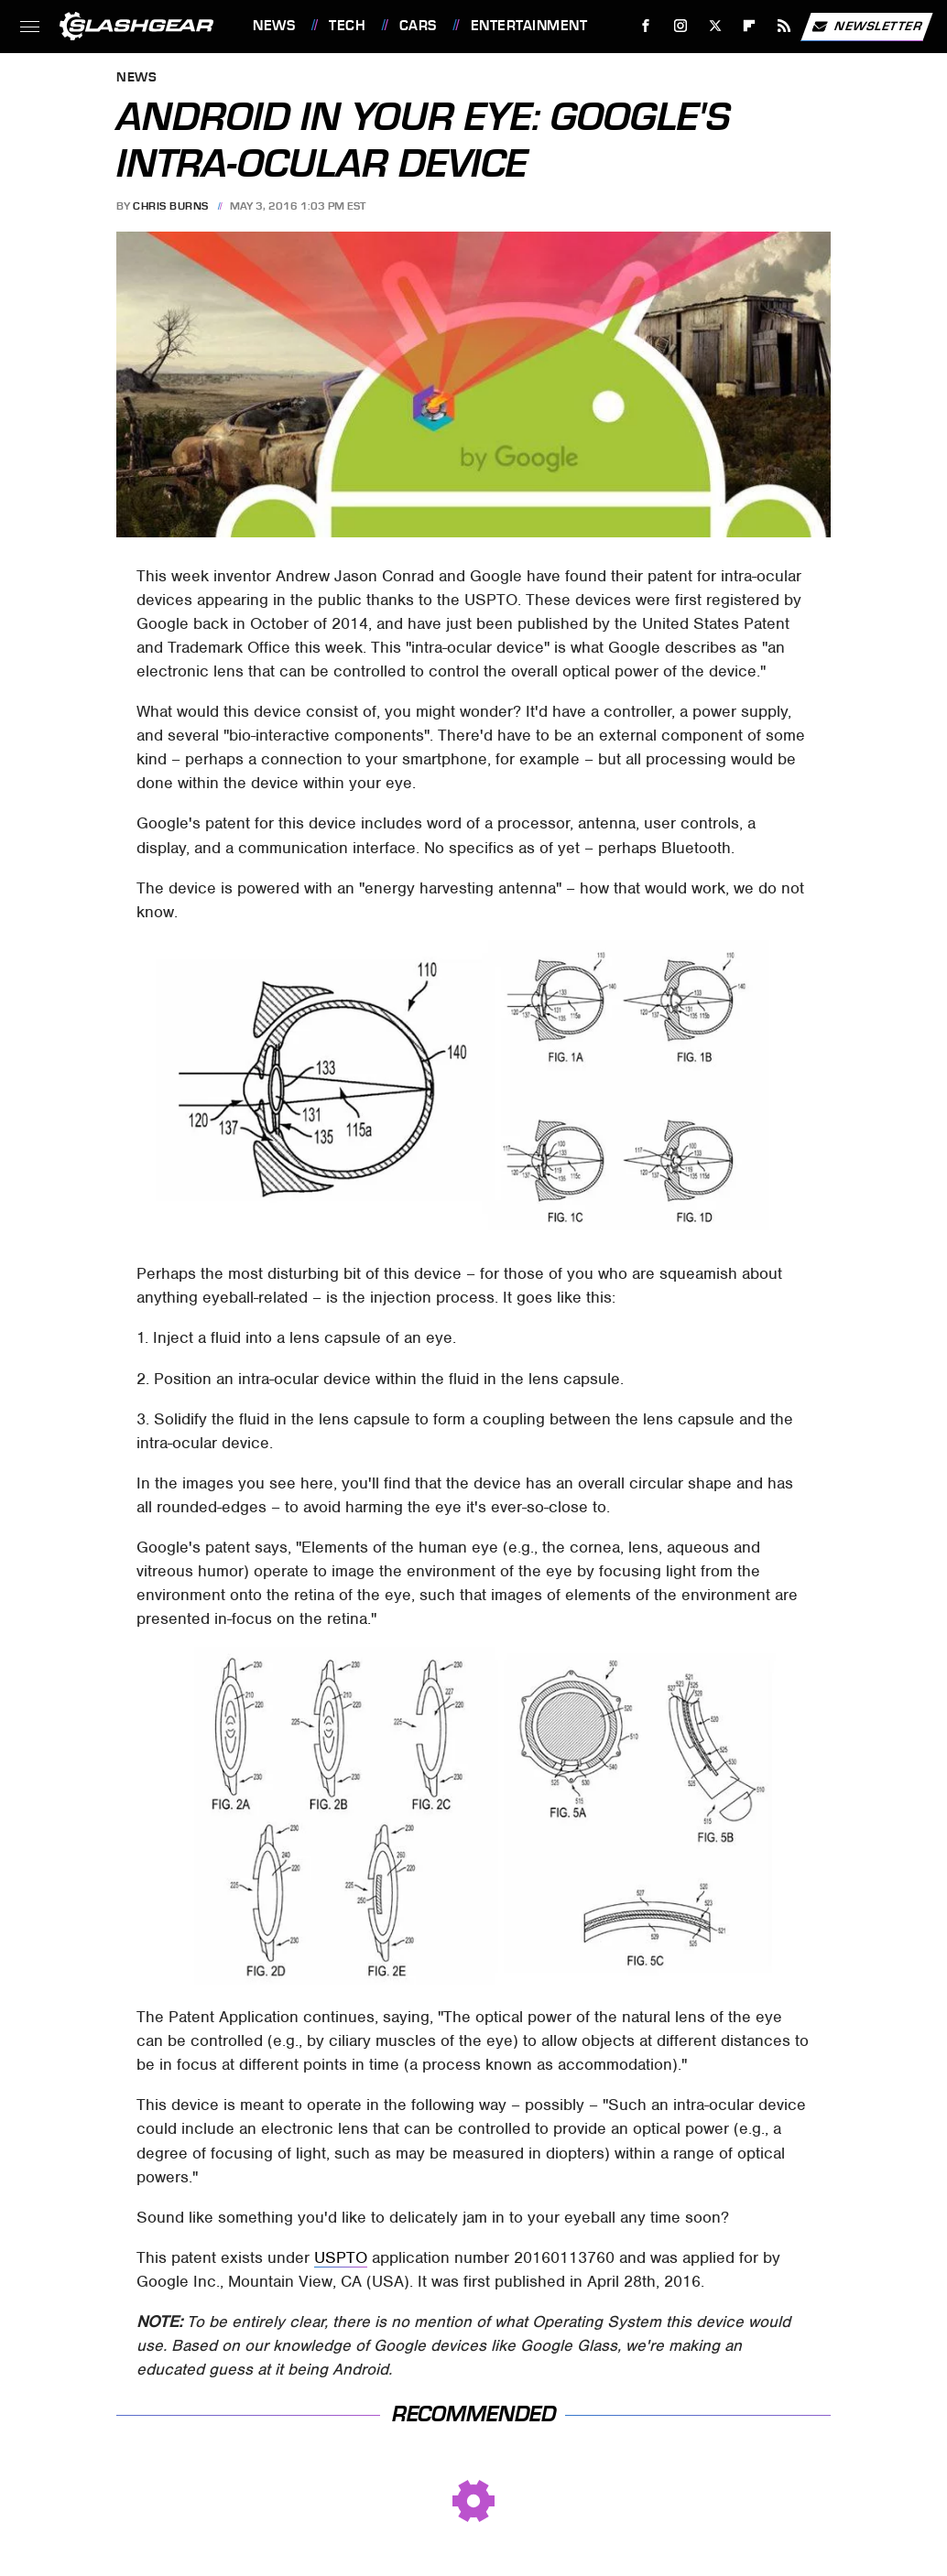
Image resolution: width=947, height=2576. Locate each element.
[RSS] (784, 26)
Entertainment (529, 25)
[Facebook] (646, 26)
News (274, 25)
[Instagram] (681, 26)
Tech (347, 25)
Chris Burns (171, 206)
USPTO (340, 2257)
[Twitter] (715, 26)
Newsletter (866, 26)
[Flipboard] (749, 26)
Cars (418, 25)
